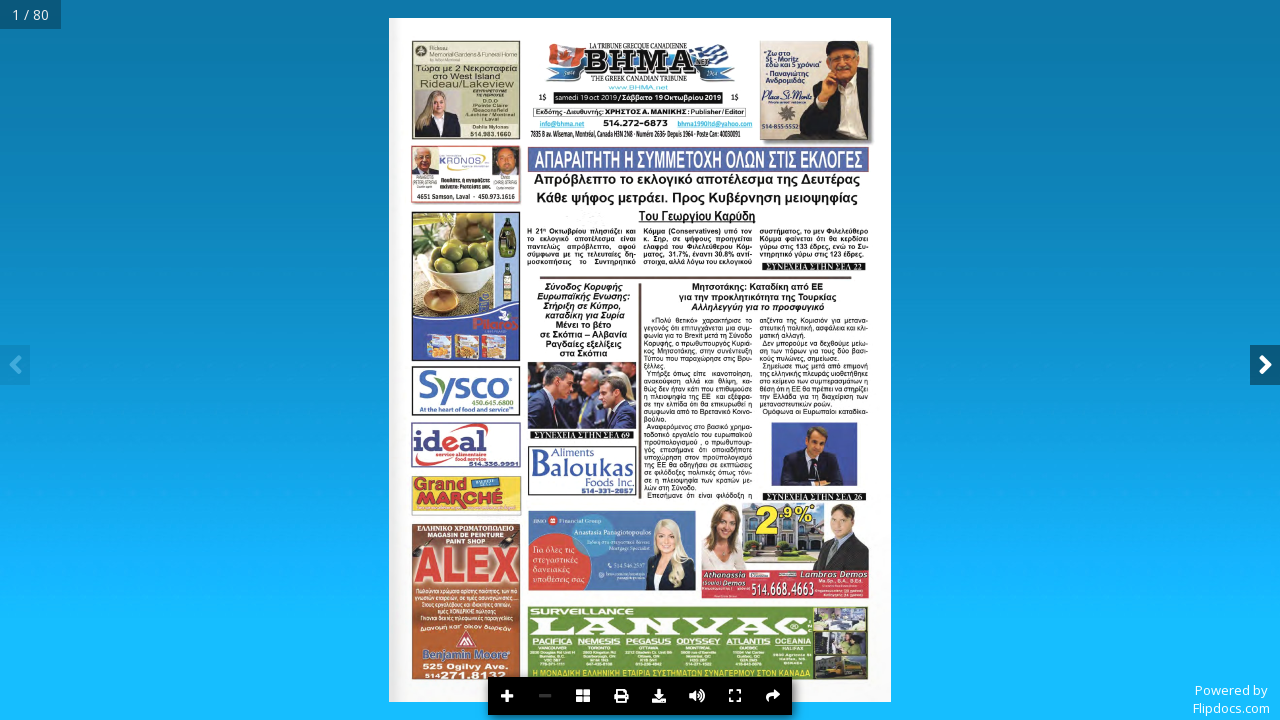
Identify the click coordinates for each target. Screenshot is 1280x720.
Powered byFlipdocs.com (1231, 699)
